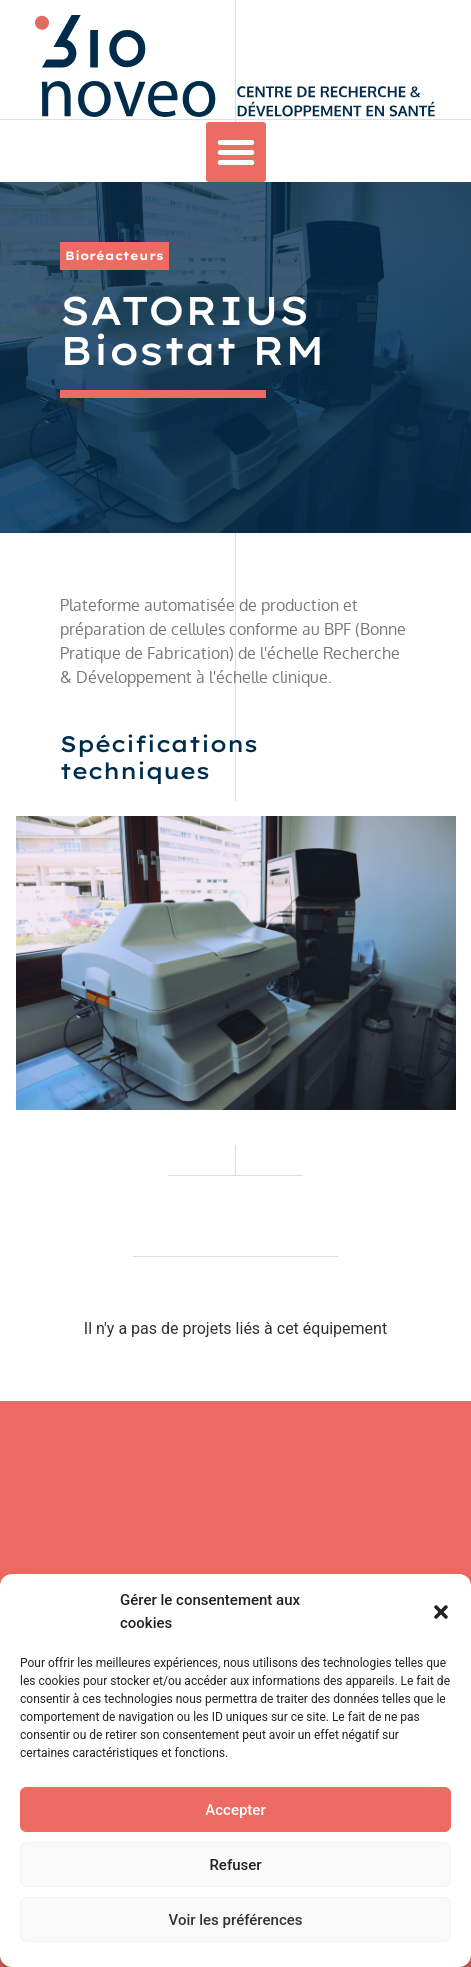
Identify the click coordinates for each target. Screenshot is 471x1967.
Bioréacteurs (114, 255)
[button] (441, 1612)
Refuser (235, 1865)
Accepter (235, 1810)
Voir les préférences (236, 1920)
